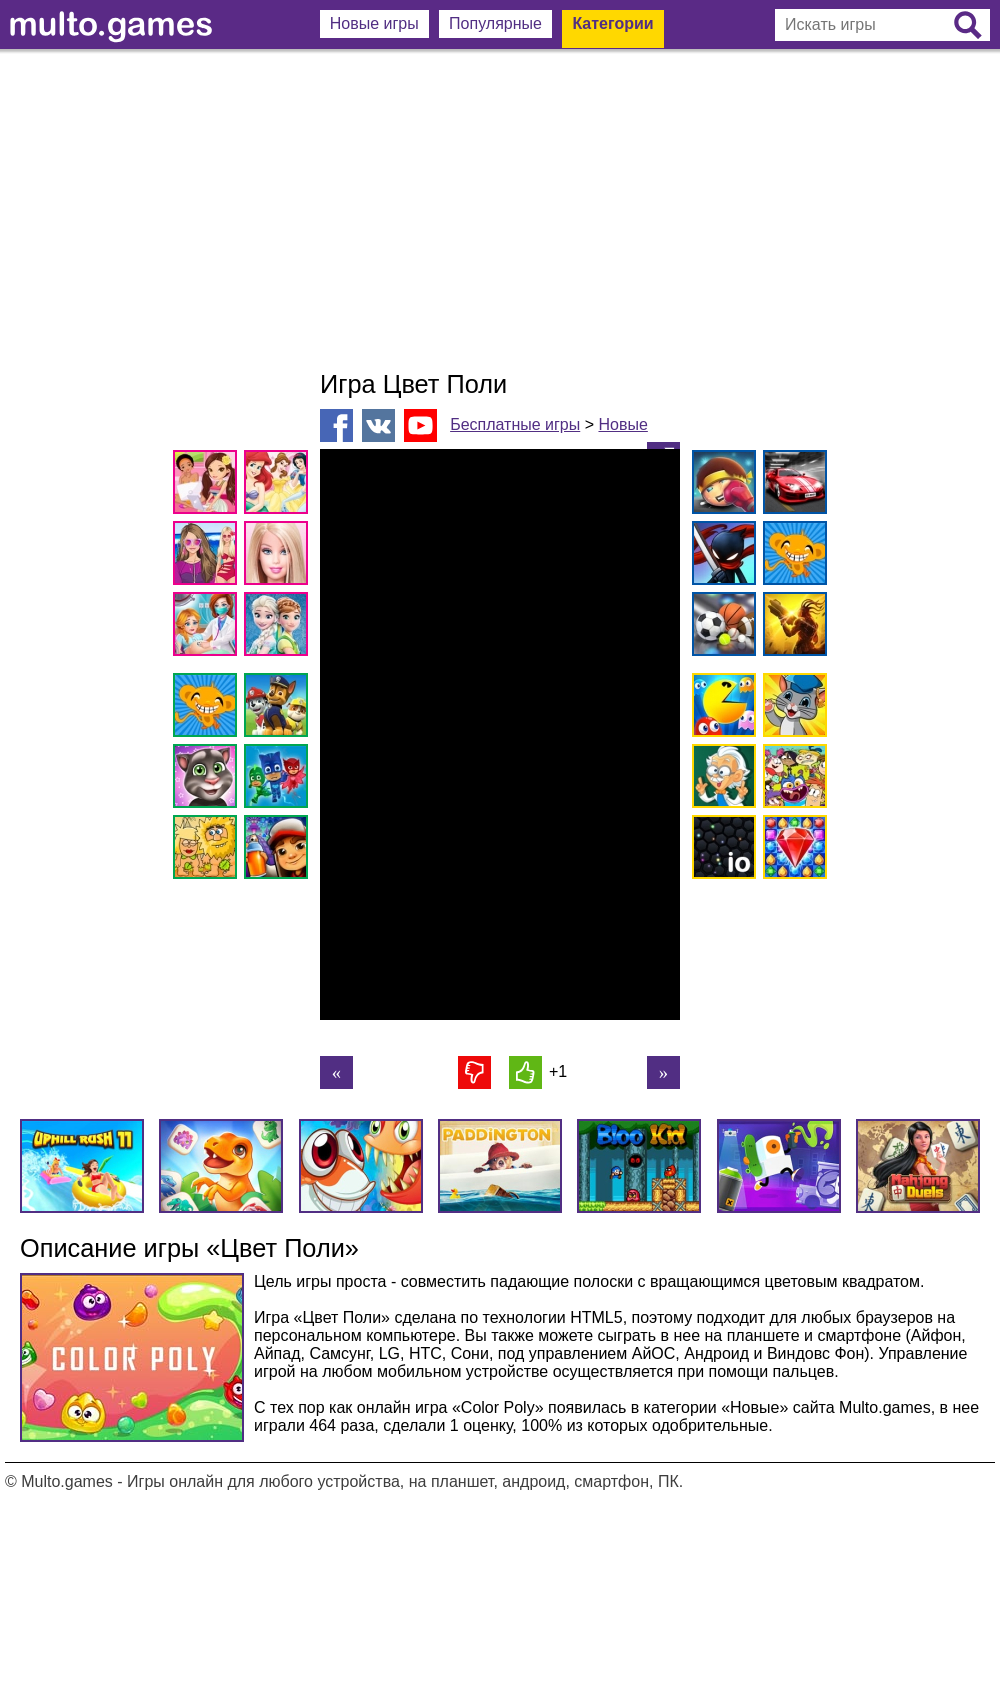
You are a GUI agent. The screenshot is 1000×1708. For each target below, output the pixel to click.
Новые (622, 424)
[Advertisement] (500, 210)
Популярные (495, 23)
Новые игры (374, 23)
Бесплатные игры (515, 424)
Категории (612, 23)
